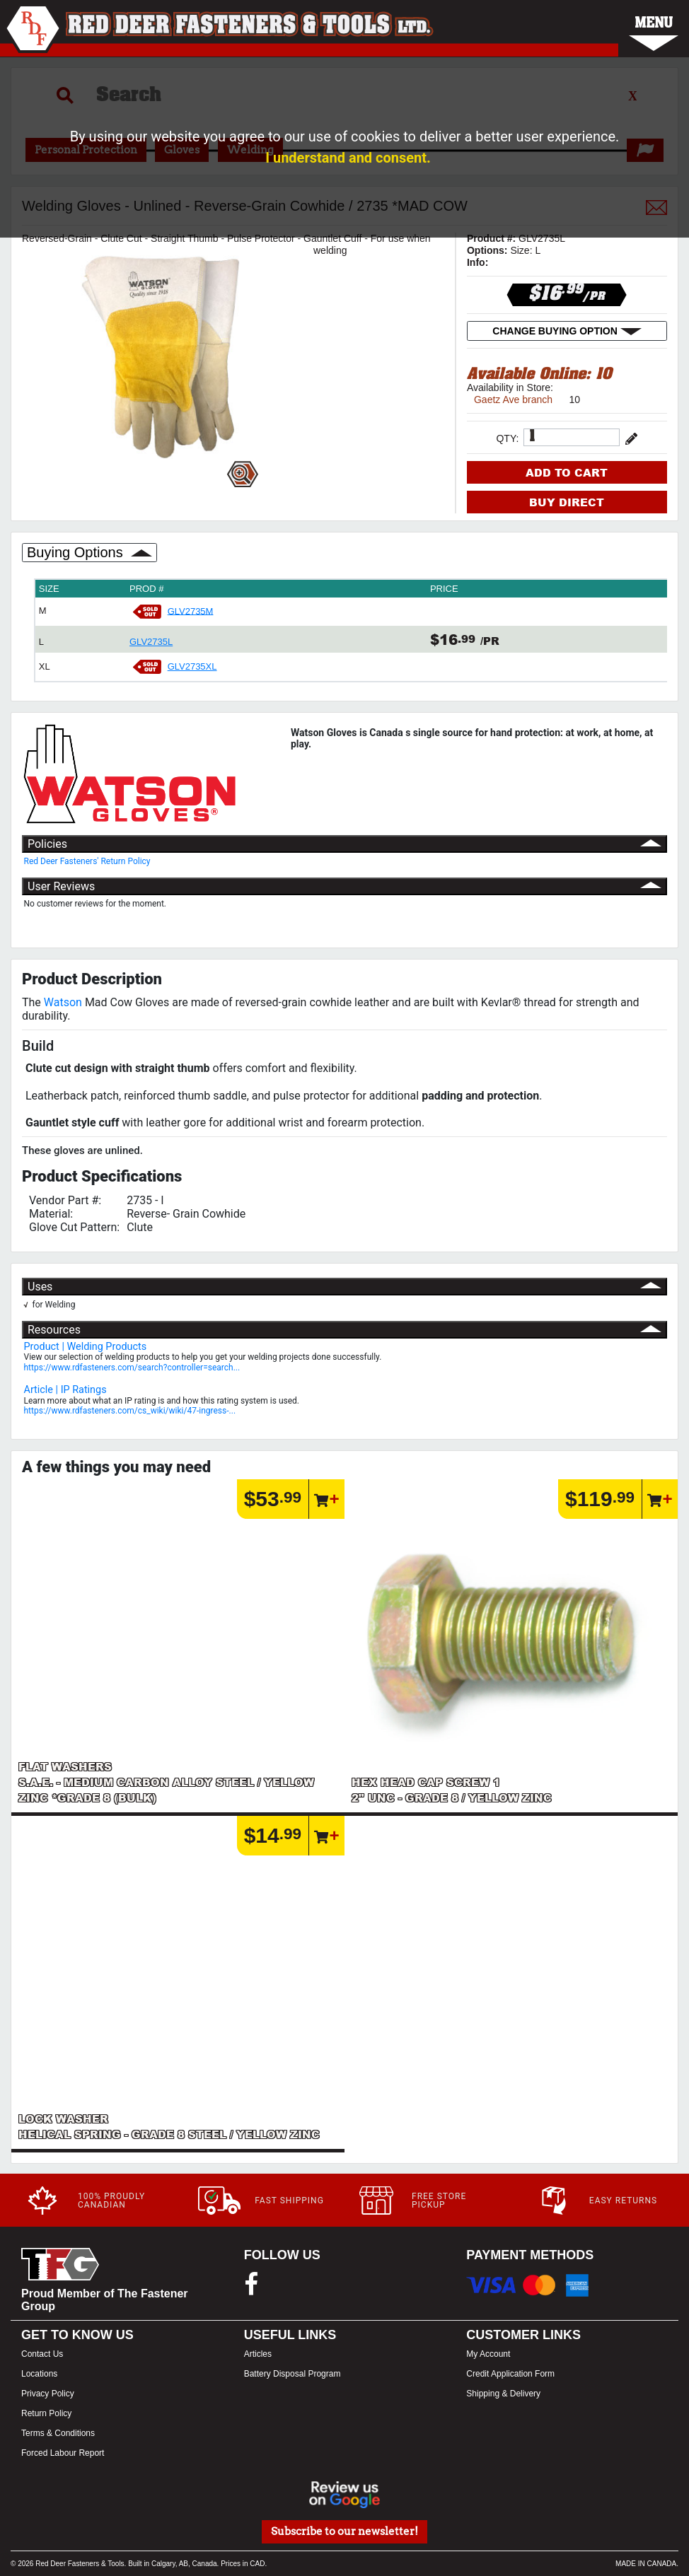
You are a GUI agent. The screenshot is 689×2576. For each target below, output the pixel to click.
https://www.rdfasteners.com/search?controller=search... (132, 1367)
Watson (63, 1002)
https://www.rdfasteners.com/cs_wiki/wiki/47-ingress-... (130, 1411)
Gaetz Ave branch (513, 399)
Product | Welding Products (85, 1347)
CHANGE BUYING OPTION (566, 331)
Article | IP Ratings (65, 1390)
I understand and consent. (348, 157)
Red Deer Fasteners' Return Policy (87, 861)
